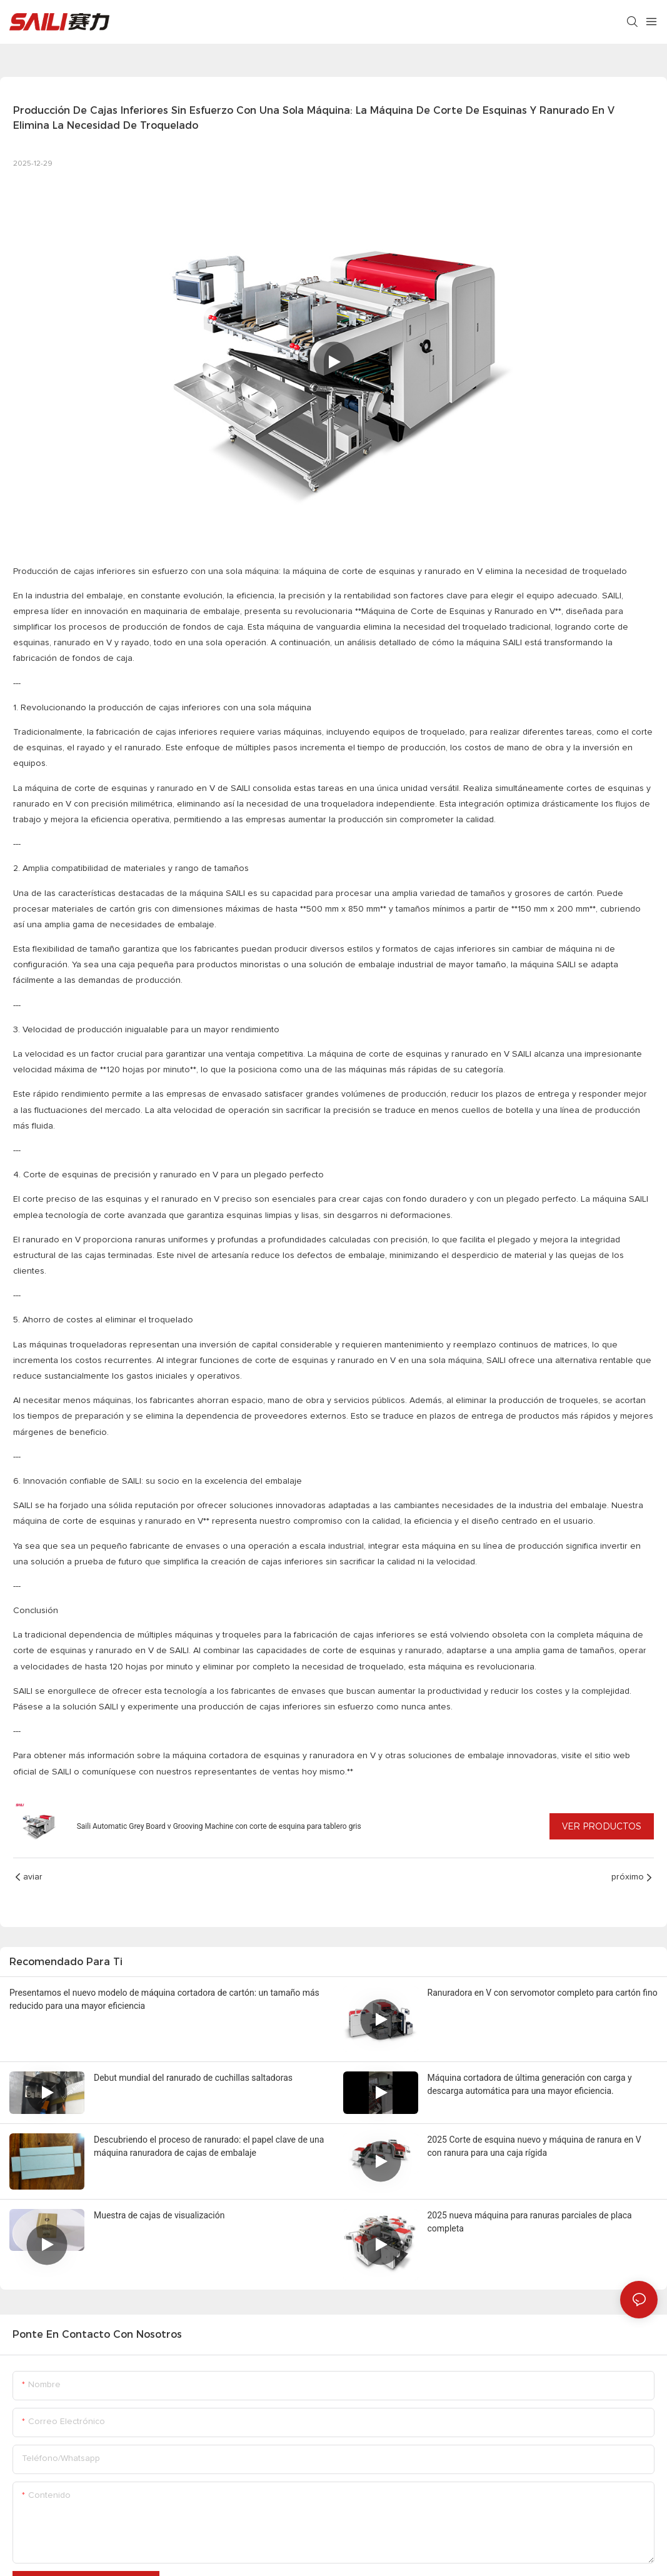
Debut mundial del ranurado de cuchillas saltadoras (193, 2078)
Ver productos (601, 1826)
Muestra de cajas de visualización (159, 2215)
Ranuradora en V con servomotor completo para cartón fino (543, 1993)
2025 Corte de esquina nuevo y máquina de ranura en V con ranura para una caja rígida (534, 2146)
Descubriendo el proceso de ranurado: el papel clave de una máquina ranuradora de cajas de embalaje (209, 2146)
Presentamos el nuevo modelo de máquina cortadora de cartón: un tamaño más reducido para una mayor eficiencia (164, 1999)
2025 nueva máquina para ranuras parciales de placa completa (530, 2221)
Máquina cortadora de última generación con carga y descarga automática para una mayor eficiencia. (530, 2084)
